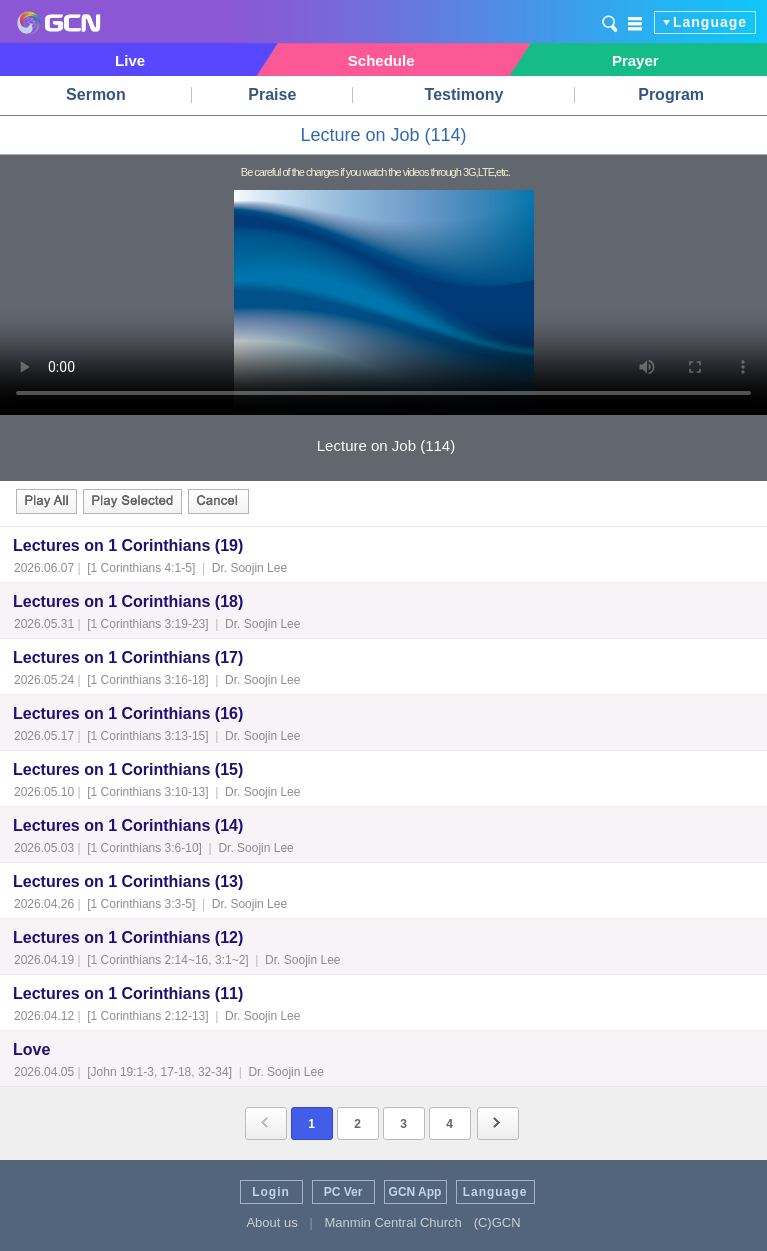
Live (130, 60)
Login (271, 1192)
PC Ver (343, 1192)
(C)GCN (497, 1222)
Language (710, 22)
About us (271, 1222)
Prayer (635, 60)
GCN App (415, 1192)
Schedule (381, 60)
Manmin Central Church (393, 1222)
